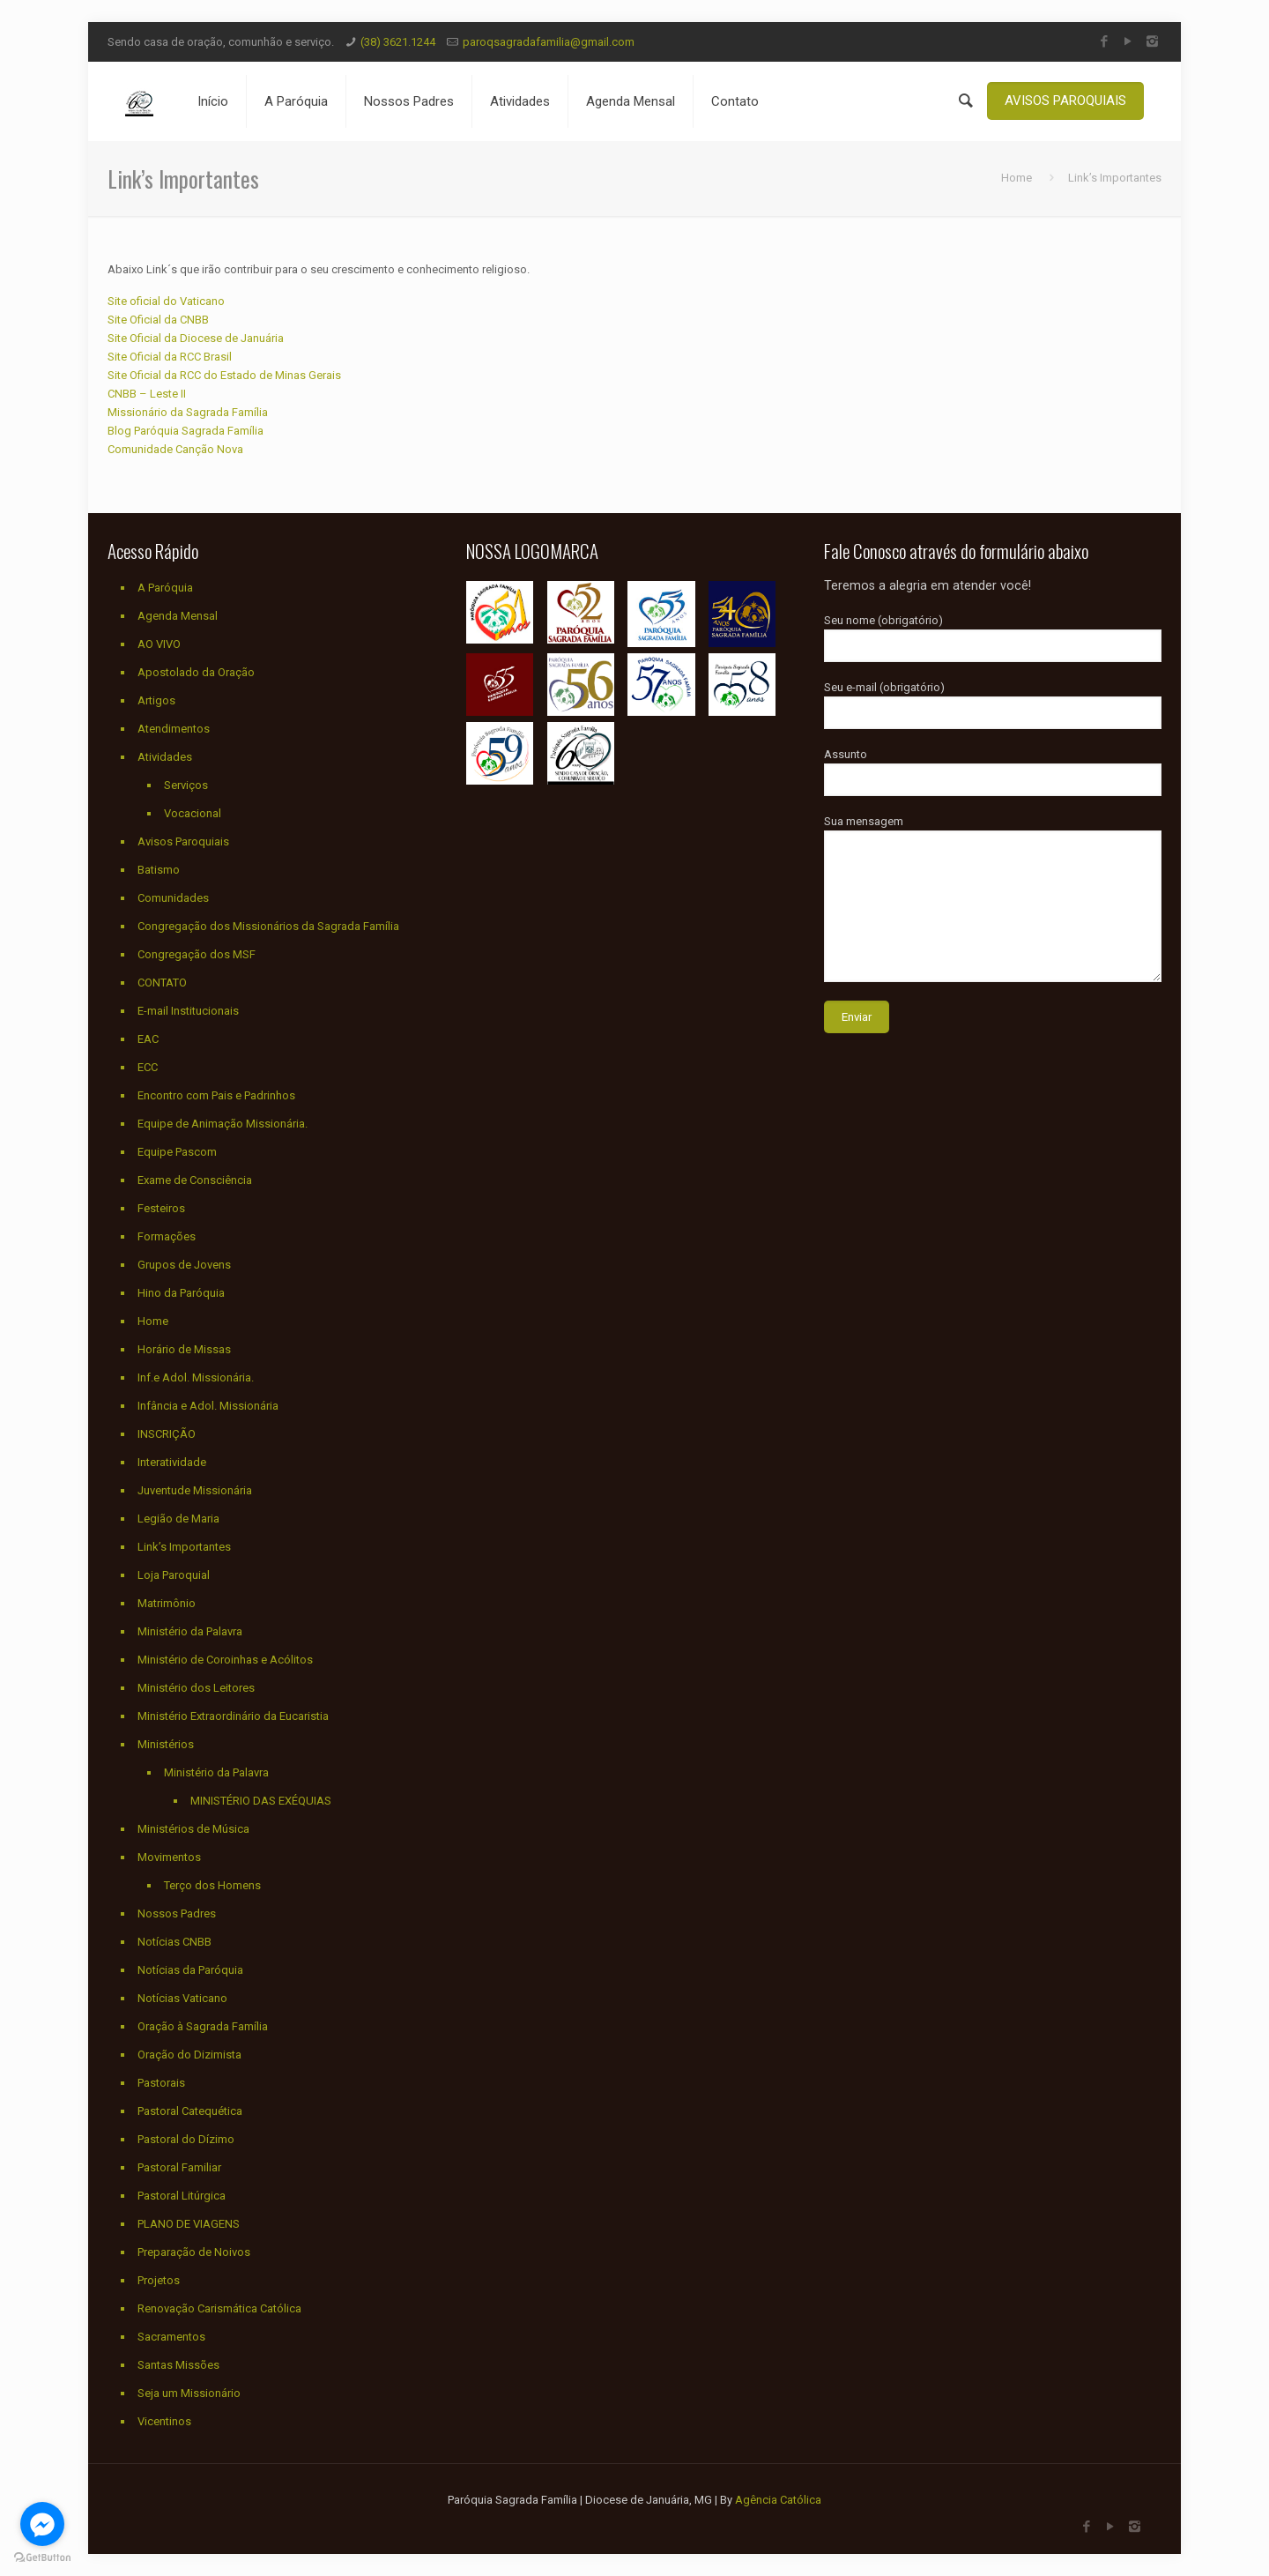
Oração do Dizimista (189, 2054)
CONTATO (162, 982)
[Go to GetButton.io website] (42, 2558)
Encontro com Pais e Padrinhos (216, 1095)
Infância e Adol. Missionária (207, 1405)
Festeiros (161, 1208)
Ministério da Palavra (189, 1631)
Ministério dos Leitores (196, 1687)
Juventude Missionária (194, 1490)
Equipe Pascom (177, 1151)
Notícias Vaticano (182, 1998)
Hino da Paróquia (181, 1292)
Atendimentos (173, 728)
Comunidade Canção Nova (175, 449)
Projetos (158, 2280)
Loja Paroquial (173, 1575)
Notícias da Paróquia (190, 1970)
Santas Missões (178, 2364)
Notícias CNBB (174, 1941)
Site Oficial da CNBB (158, 319)
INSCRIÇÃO (166, 1434)
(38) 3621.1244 (397, 41)
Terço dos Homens (212, 1885)
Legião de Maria (178, 1518)
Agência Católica (778, 2499)
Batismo (158, 869)
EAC (148, 1039)
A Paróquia (165, 587)
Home (1016, 177)
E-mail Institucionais (188, 1010)
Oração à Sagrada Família (202, 2026)
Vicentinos (164, 2421)
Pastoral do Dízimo (185, 2139)
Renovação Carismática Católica (219, 2308)
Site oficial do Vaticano (166, 301)
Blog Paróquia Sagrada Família (185, 430)
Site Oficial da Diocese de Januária (196, 338)
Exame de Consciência (194, 1180)
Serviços (186, 785)
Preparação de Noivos (193, 2252)
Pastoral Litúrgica (181, 2195)
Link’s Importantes (184, 1546)
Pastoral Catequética (189, 2111)
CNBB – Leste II (147, 393)
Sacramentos (171, 2336)
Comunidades (173, 898)
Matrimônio (166, 1603)
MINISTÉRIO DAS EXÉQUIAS (260, 1800)
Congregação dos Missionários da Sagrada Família (268, 926)
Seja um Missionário (189, 2393)
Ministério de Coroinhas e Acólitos (225, 1659)
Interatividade (171, 1462)
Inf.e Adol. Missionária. (195, 1377)
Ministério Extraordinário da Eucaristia (233, 1716)
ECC (147, 1067)
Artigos (156, 700)
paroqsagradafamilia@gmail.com (548, 41)
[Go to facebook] (42, 2524)
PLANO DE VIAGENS (188, 2223)
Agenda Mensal (177, 615)
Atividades (164, 756)
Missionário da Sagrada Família (188, 412)
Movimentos (169, 1857)
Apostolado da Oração (196, 672)
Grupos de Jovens (184, 1264)
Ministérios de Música (193, 1828)
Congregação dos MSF (196, 954)
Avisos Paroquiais (183, 841)
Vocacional (192, 813)
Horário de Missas (184, 1349)
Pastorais (161, 2082)
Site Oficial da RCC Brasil (170, 356)
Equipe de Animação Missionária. (222, 1123)
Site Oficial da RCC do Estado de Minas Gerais (224, 375)
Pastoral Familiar (179, 2167)
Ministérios (165, 1744)
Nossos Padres (176, 1913)
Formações (166, 1236)
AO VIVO (159, 644)
